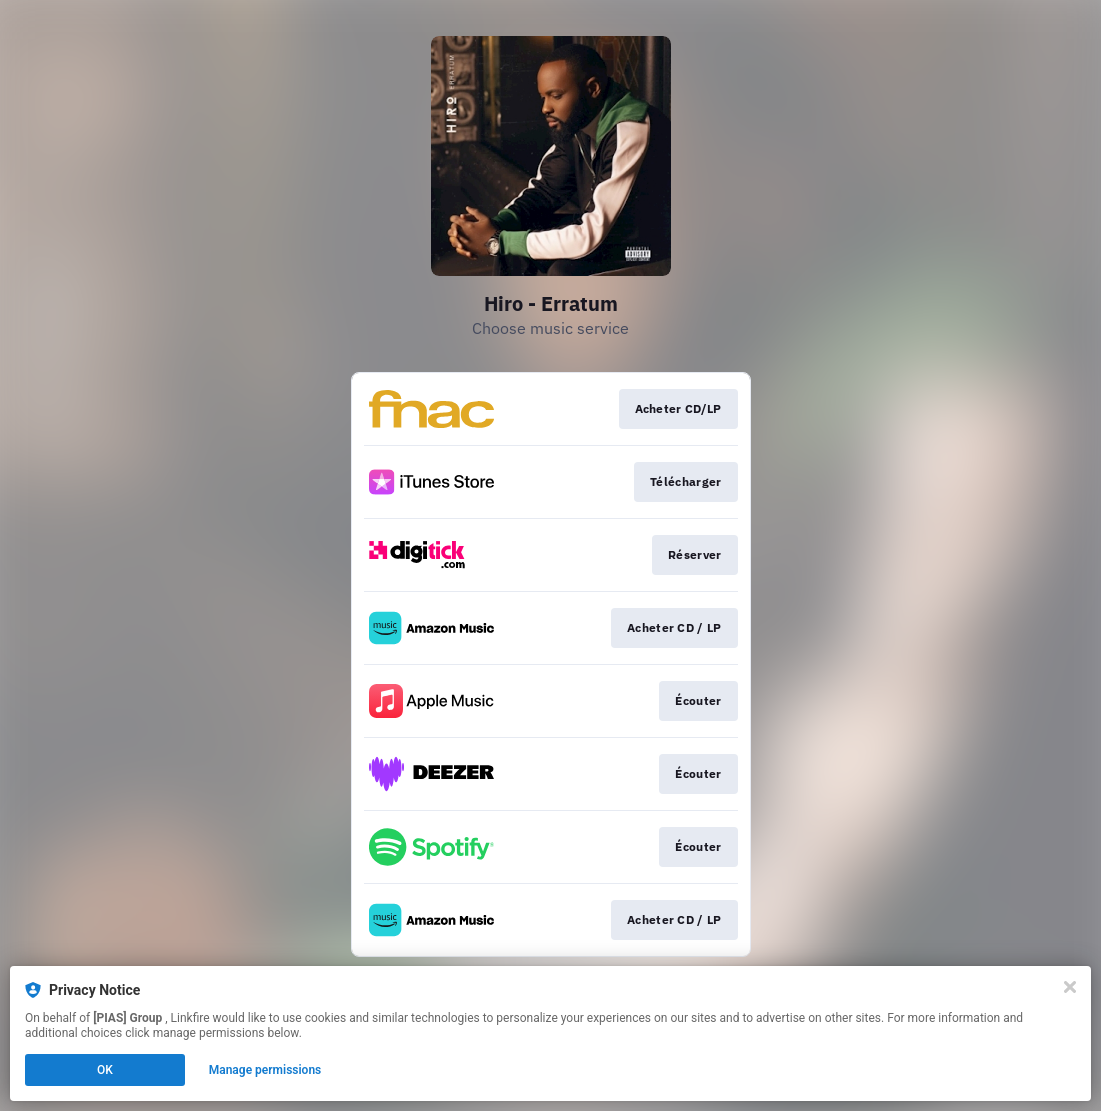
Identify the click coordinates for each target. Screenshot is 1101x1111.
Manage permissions (265, 1070)
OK (105, 1070)
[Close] (1070, 987)
